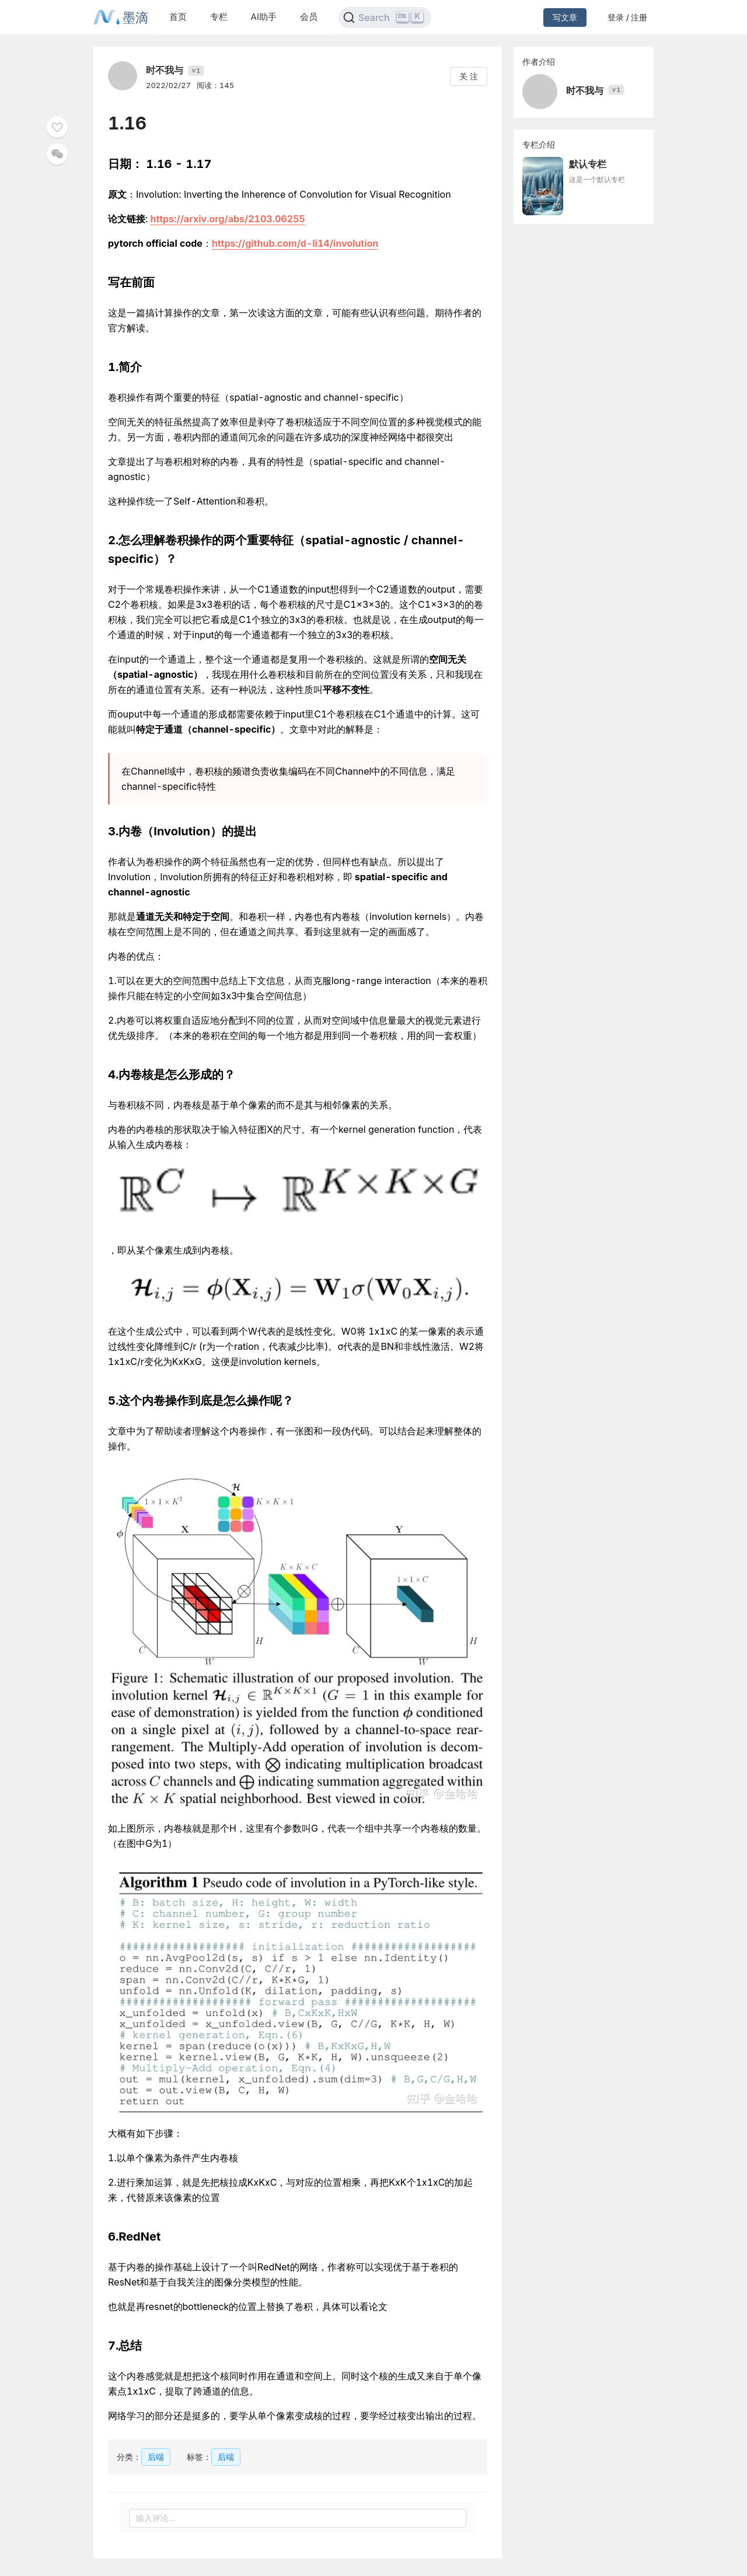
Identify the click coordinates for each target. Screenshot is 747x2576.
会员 (308, 16)
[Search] (384, 17)
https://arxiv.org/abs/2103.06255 (228, 219)
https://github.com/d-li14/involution (295, 243)
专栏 (219, 16)
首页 (178, 16)
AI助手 (264, 16)
